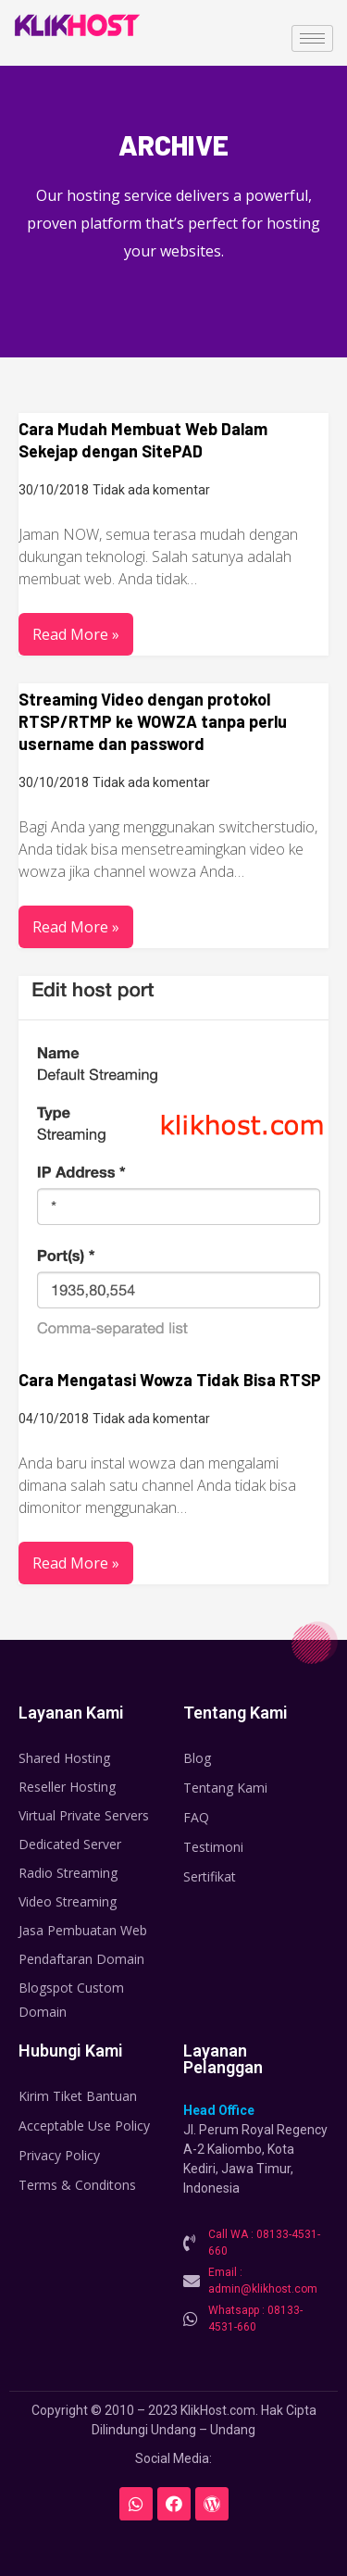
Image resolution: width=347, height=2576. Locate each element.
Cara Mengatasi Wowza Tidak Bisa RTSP (170, 1379)
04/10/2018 (54, 1418)
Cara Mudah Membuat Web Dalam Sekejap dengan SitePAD (143, 440)
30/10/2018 (54, 489)
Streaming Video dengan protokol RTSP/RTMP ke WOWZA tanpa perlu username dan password (153, 721)
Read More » (75, 634)
